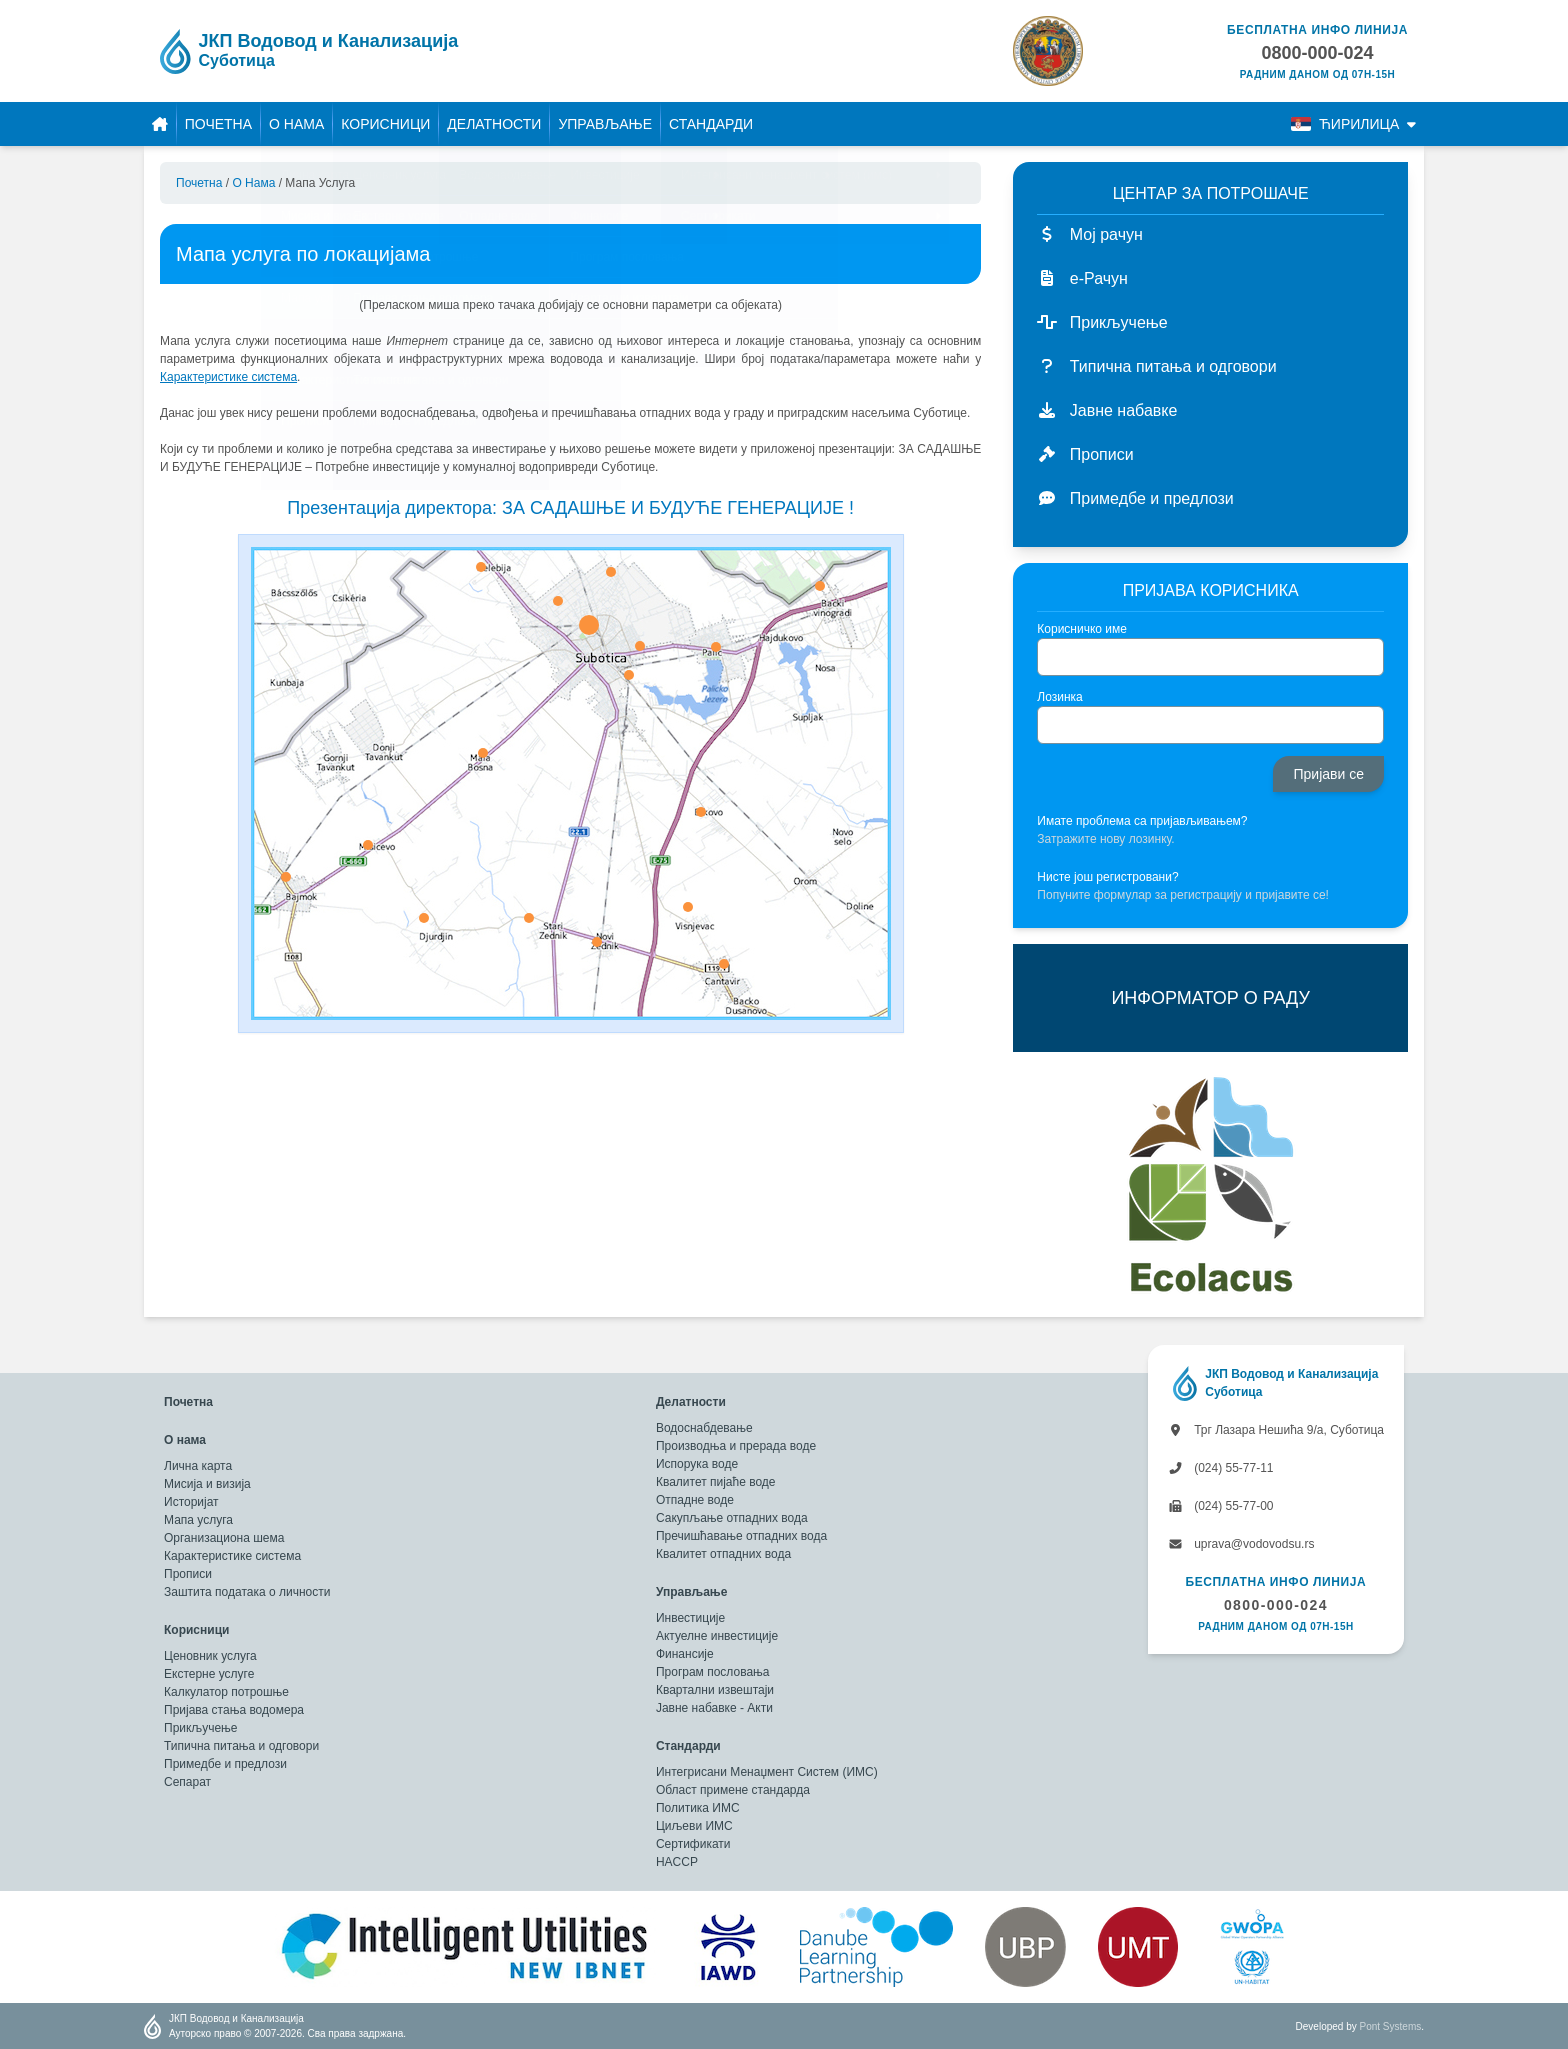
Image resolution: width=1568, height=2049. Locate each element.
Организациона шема (224, 1538)
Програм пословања (713, 1672)
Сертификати (693, 1844)
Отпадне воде (695, 1500)
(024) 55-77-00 (1221, 1506)
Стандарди (711, 124)
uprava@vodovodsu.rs (1241, 1544)
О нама (296, 124)
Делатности (494, 124)
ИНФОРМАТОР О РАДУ (1210, 998)
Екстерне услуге (209, 1674)
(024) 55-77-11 (1221, 1468)
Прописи (188, 1574)
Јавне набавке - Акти (714, 1708)
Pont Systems (1391, 2026)
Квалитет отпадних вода (723, 1554)
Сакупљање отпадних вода (732, 1518)
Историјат (191, 1502)
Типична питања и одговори (241, 1746)
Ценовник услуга (210, 1656)
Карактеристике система (232, 1556)
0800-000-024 (1276, 1605)
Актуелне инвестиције (717, 1636)
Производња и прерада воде (736, 1446)
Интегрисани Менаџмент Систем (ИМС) (767, 1772)
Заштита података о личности (247, 1592)
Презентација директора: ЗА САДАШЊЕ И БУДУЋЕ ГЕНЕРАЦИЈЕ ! (570, 508)
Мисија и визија (207, 1484)
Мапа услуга (198, 1520)
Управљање (605, 124)
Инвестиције (690, 1618)
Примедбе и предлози (225, 1764)
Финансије (685, 1654)
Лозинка (1059, 697)
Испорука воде (697, 1464)
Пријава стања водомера (234, 1710)
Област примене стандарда (733, 1790)
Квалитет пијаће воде (716, 1482)
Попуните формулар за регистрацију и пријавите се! (1183, 895)
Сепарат (187, 1782)
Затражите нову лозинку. (1105, 839)
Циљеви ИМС (694, 1826)
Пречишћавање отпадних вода (741, 1536)
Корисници (385, 124)
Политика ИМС (698, 1808)
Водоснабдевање (704, 1428)
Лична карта (198, 1466)
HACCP (677, 1862)
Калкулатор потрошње (226, 1692)
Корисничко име (1082, 629)
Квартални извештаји (715, 1690)
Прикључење (200, 1728)
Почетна (218, 124)
